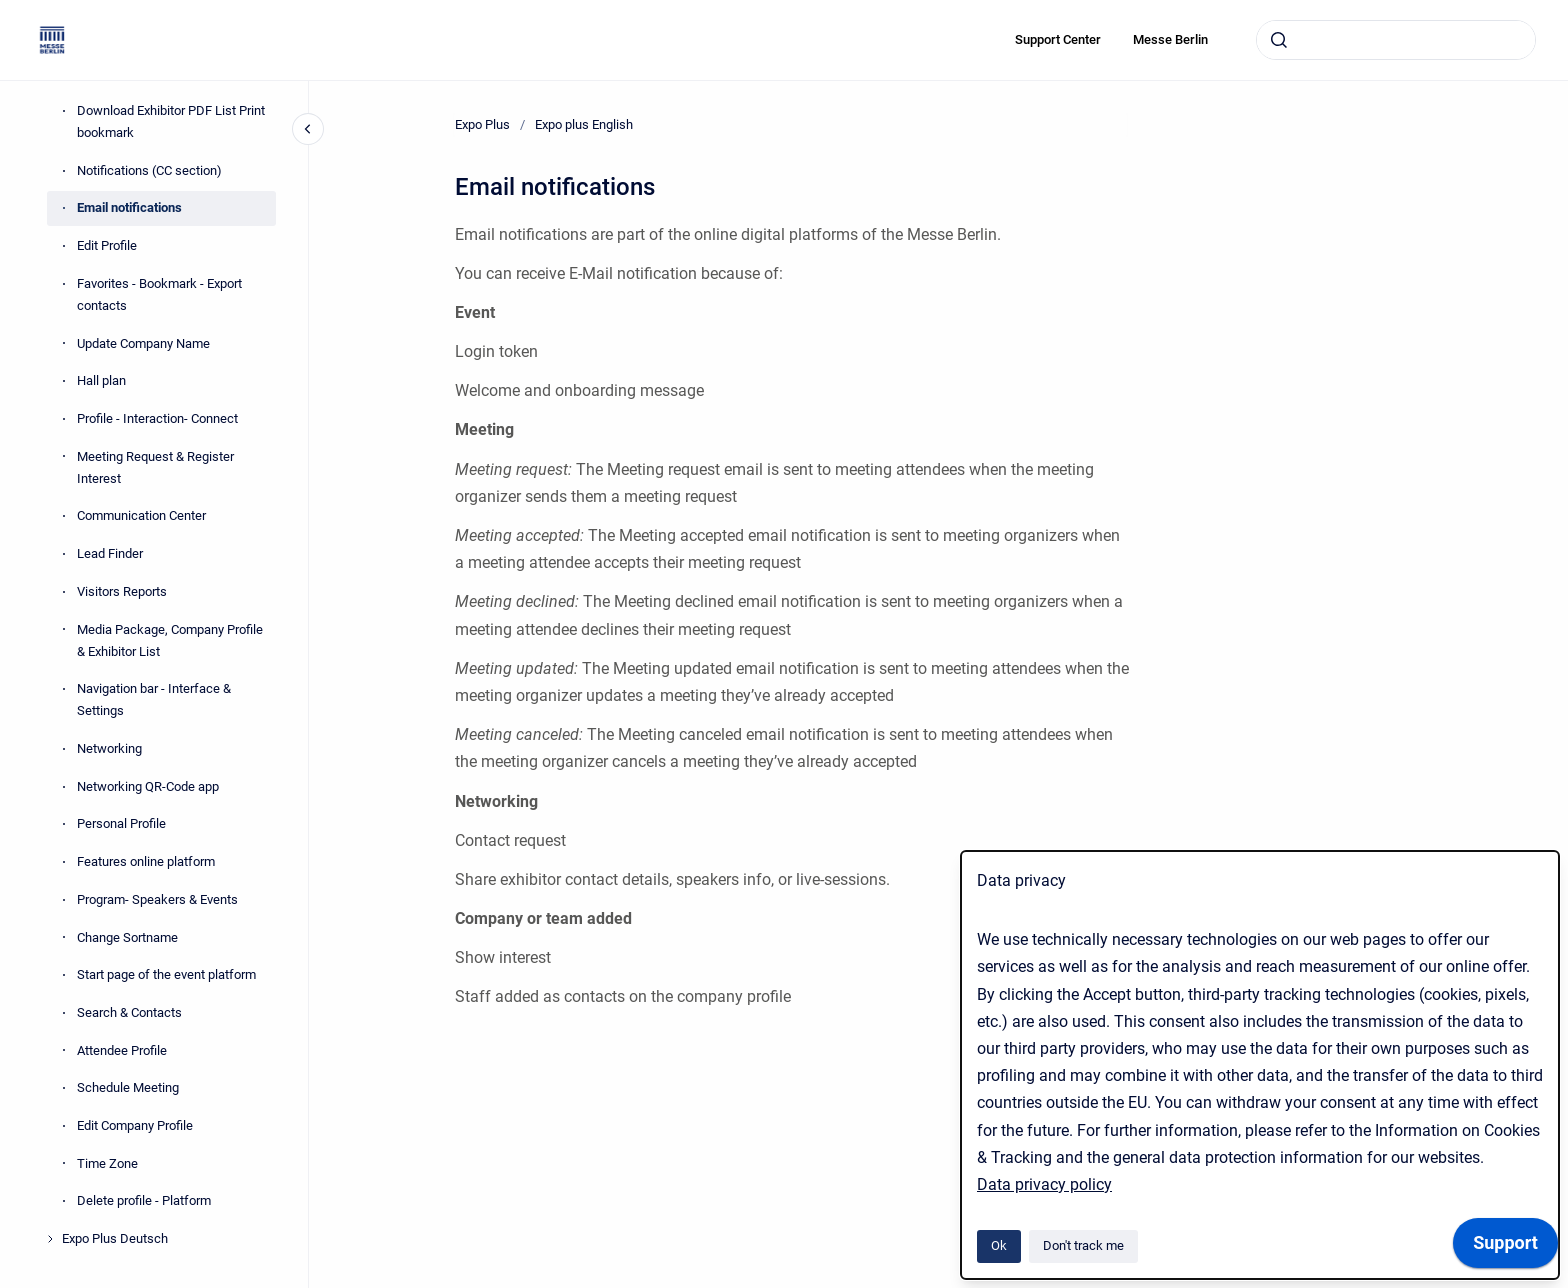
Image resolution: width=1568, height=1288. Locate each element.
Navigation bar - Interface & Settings (154, 699)
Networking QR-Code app (148, 786)
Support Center (1058, 39)
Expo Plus (482, 124)
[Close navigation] (308, 129)
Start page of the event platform (166, 974)
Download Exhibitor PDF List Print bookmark (171, 121)
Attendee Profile (122, 1050)
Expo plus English (584, 124)
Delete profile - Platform (144, 1200)
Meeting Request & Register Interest (155, 467)
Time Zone (107, 1163)
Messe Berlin (1170, 39)
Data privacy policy (1044, 1184)
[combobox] (1396, 40)
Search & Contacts (129, 1012)
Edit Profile (107, 245)
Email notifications (129, 207)
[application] (1505, 1248)
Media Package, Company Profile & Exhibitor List (170, 640)
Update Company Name (143, 343)
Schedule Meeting (128, 1087)
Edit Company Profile (135, 1125)
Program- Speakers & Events (157, 899)
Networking (109, 748)
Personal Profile (121, 823)
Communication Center (141, 515)
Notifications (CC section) (149, 170)
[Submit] (1279, 40)
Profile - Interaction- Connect (157, 418)
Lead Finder (110, 553)
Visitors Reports (122, 591)
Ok (999, 1245)
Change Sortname (127, 937)
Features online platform (146, 861)
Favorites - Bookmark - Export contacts (159, 294)
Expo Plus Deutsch (115, 1238)
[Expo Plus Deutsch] (50, 1239)
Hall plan (101, 380)
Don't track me (1083, 1245)
